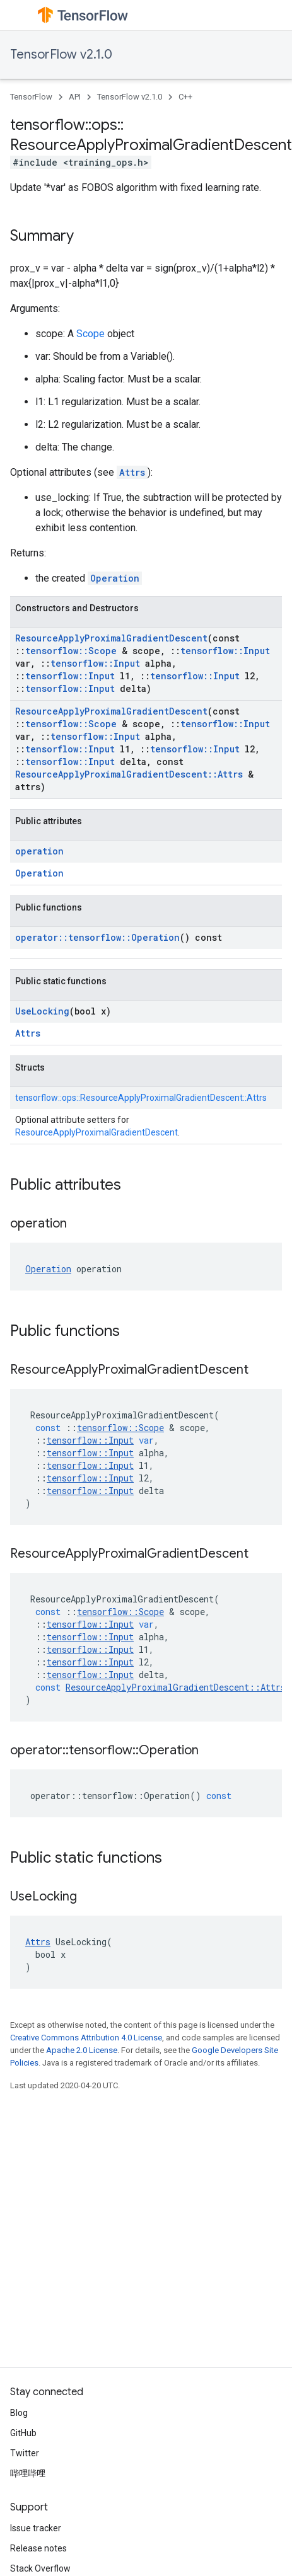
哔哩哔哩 (27, 2473)
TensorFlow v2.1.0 (61, 54)
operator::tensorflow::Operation (97, 937)
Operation (114, 578)
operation (39, 851)
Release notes (38, 2548)
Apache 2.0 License (81, 2050)
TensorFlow (31, 96)
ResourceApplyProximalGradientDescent (111, 638)
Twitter (24, 2453)
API (75, 96)
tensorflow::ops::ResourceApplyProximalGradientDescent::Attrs (141, 1098)
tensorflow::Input (225, 651)
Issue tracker (35, 2528)
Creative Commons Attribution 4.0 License (86, 2037)
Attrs (132, 472)
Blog (19, 2413)
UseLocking (42, 1011)
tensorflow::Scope (71, 651)
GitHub (23, 2433)
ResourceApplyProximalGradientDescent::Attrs (129, 774)
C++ (185, 96)
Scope (90, 334)
